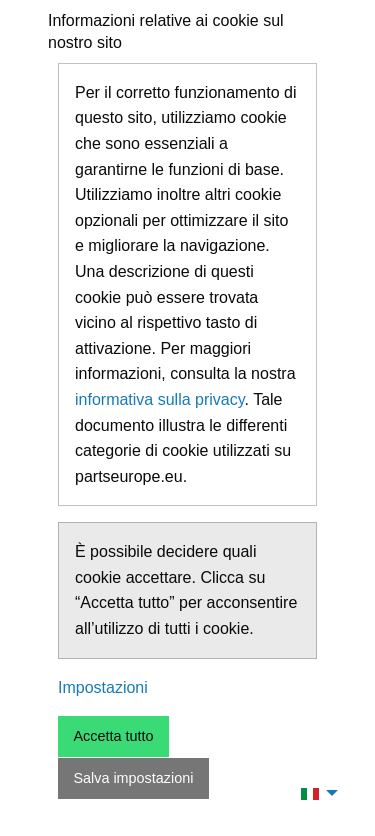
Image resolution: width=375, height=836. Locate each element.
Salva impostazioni (133, 778)
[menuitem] (314, 793)
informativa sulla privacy (160, 399)
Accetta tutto (113, 736)
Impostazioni (103, 687)
